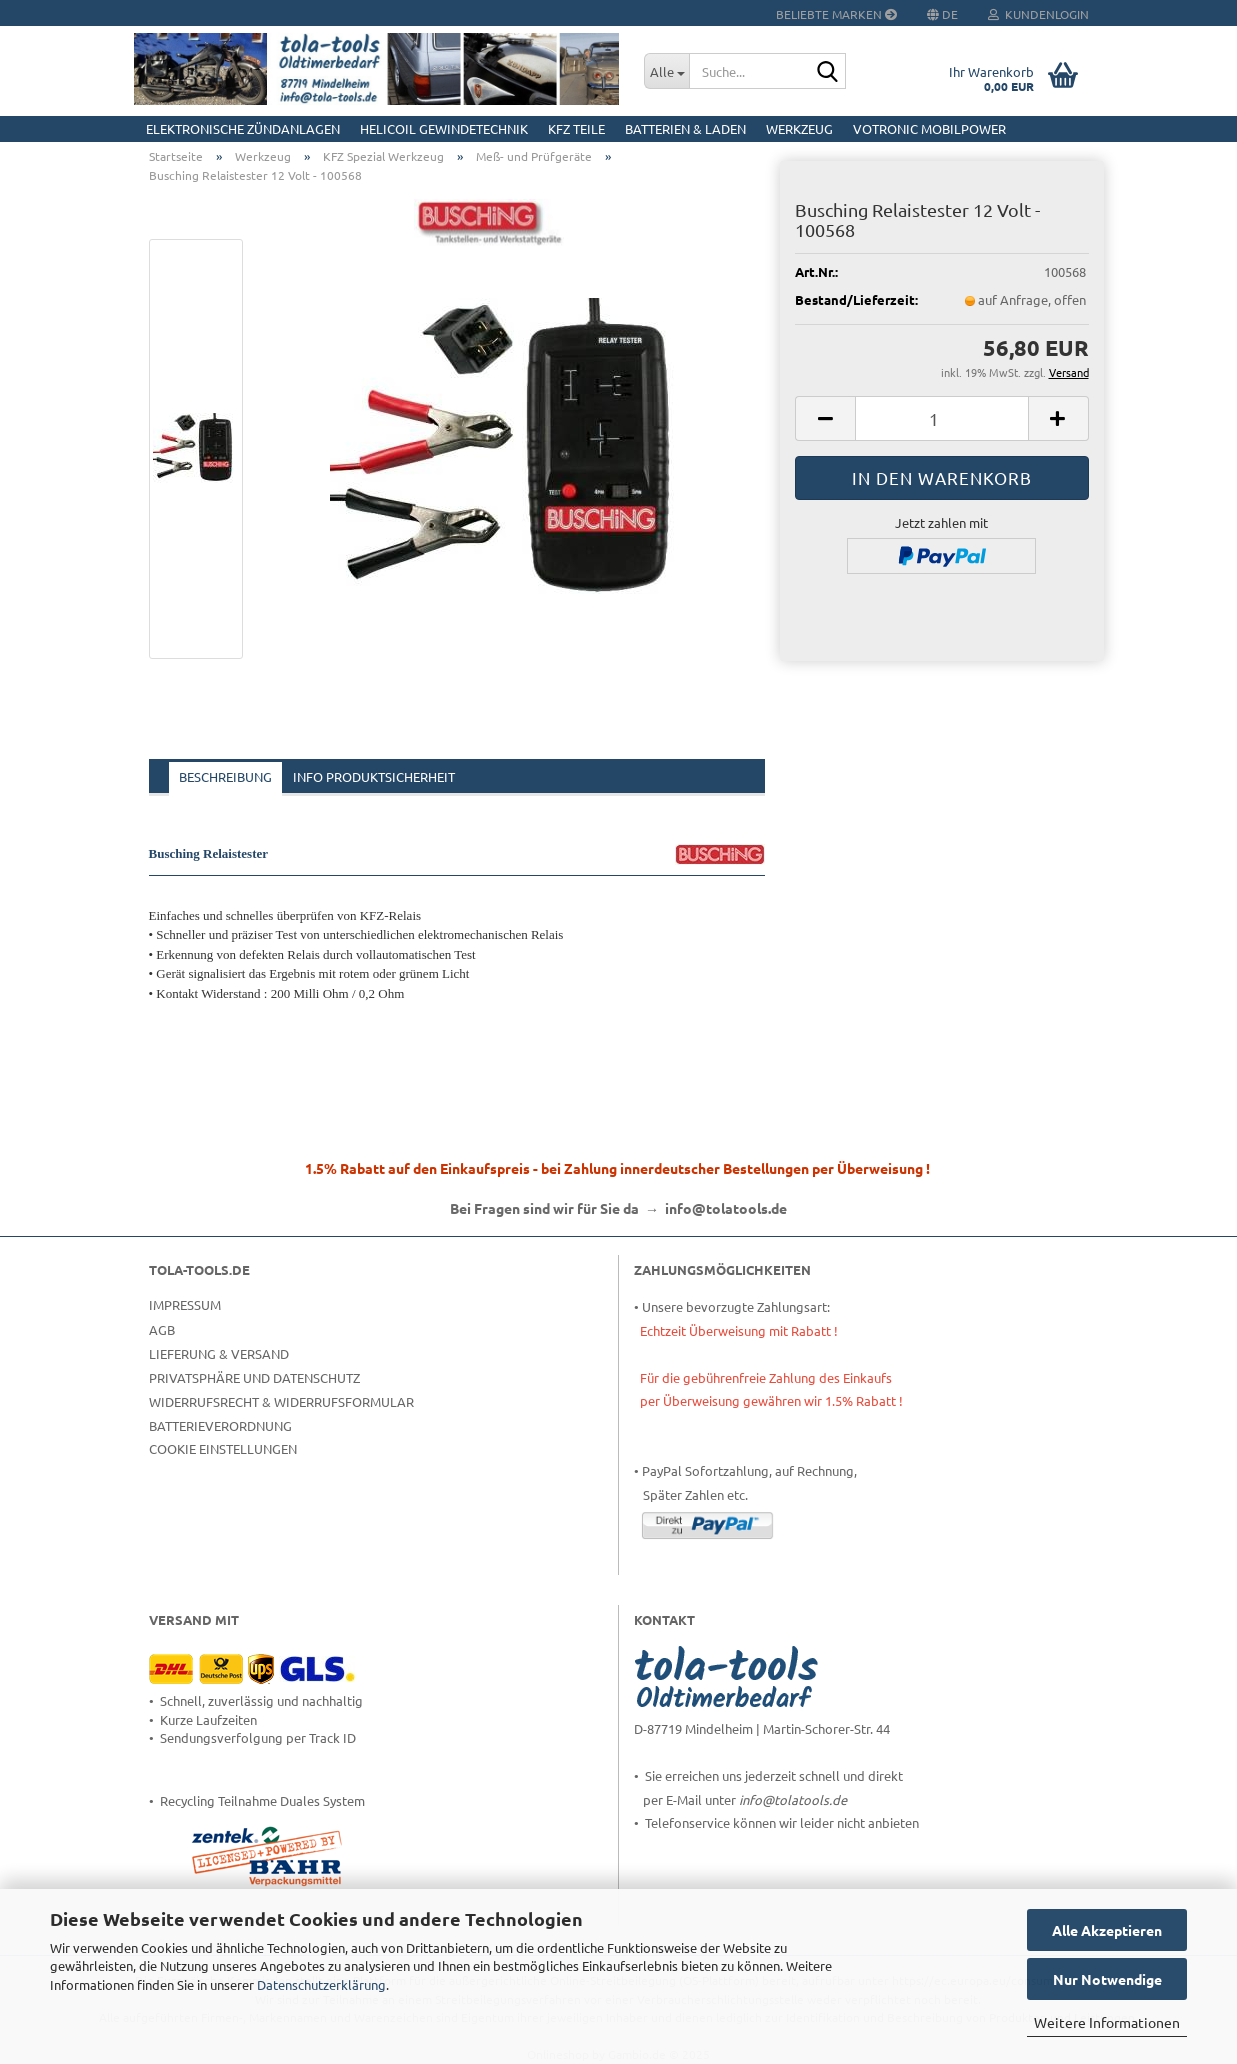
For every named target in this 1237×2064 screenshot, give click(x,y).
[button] (825, 418)
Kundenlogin (1038, 14)
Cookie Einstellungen (223, 1448)
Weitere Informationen (1107, 2022)
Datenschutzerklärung (321, 1984)
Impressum (185, 1304)
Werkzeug (799, 128)
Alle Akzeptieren (1107, 1930)
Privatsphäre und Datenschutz (254, 1377)
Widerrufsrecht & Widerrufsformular (281, 1401)
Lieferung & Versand (219, 1353)
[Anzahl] (941, 418)
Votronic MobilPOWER (929, 128)
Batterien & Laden (685, 128)
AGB (162, 1329)
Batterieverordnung (220, 1425)
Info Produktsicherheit (374, 776)
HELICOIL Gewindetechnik (444, 128)
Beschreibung (225, 776)
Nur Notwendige (1107, 1979)
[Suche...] (666, 71)
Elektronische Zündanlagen (243, 128)
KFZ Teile (576, 128)
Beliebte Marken (836, 14)
